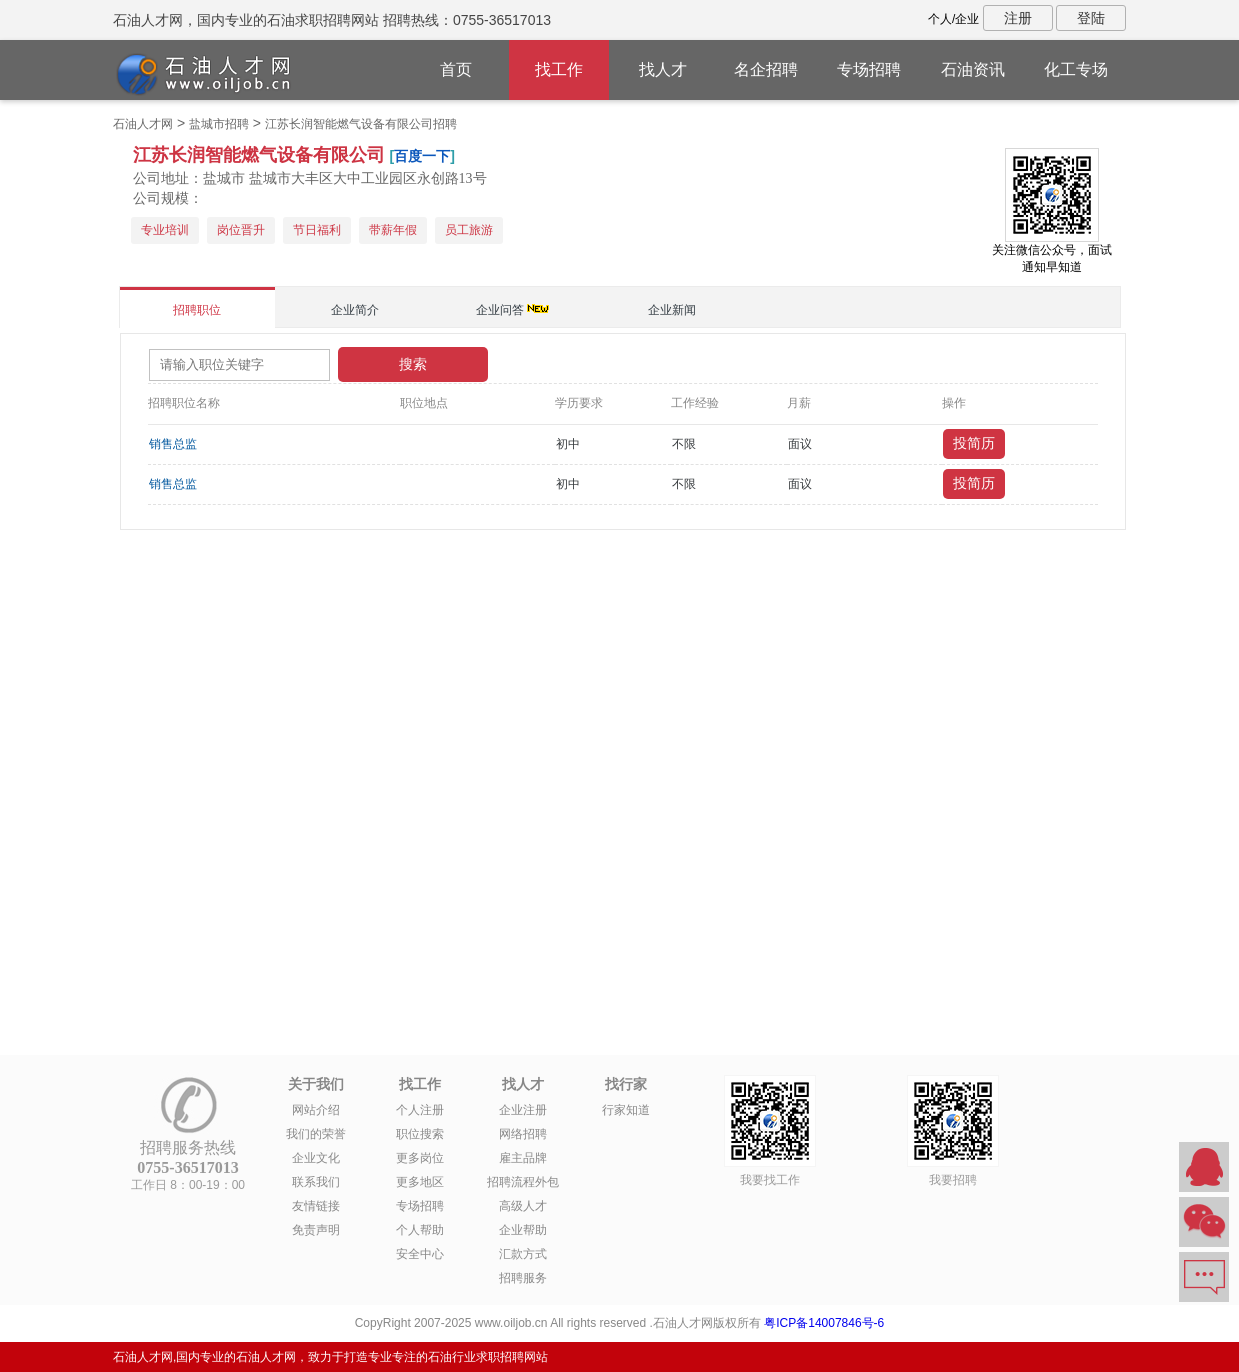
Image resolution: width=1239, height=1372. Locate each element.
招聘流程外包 (523, 1182)
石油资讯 (973, 69)
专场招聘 (869, 69)
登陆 (1091, 18)
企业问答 (500, 310)
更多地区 (420, 1182)
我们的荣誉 (316, 1134)
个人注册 (420, 1110)
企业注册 (523, 1110)
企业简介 (355, 310)
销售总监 (173, 444)
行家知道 (626, 1110)
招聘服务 (523, 1278)
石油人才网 (143, 124)
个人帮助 (420, 1230)
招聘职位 (197, 310)
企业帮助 (523, 1230)
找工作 (559, 69)
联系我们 (316, 1182)
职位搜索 (420, 1134)
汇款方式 (523, 1254)
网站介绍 (316, 1110)
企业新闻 (672, 310)
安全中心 (420, 1254)
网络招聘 (523, 1134)
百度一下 (422, 156)
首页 (456, 69)
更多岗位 (420, 1158)
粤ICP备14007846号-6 (824, 1323)
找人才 (663, 69)
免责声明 (316, 1230)
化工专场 (1076, 69)
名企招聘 (766, 69)
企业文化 (316, 1158)
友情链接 (316, 1206)
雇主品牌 (523, 1158)
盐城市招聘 (219, 124)
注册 (1018, 18)
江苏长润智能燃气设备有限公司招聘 (361, 124)
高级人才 (523, 1206)
